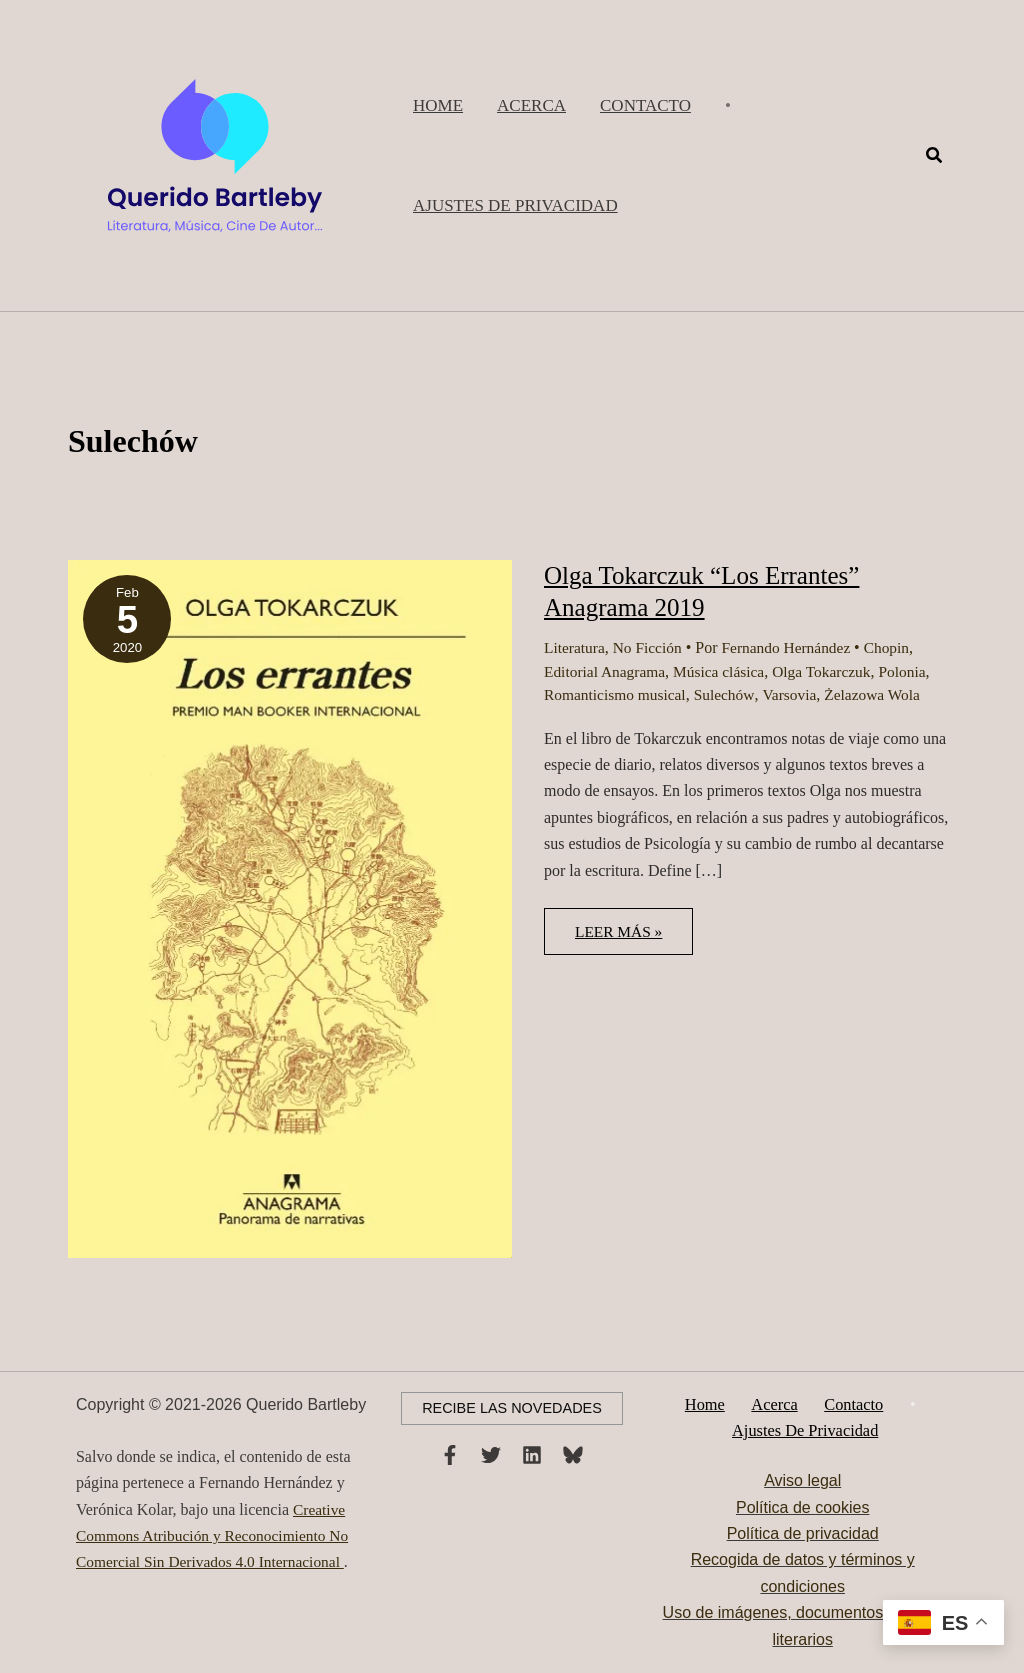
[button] (515, 206)
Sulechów (730, 694)
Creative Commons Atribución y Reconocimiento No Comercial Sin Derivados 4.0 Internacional (217, 1534)
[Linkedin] (532, 1454)
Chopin (897, 647)
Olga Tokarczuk (831, 671)
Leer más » (623, 939)
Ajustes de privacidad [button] (807, 1429)
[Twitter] (491, 1454)
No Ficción (651, 647)
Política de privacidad (803, 1534)
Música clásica (725, 671)
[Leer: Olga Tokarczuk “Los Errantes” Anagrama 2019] (290, 907)
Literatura (575, 647)
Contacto (848, 1403)
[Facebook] (450, 1454)
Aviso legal (802, 1481)
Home (715, 1403)
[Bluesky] (573, 1454)
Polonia (914, 671)
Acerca (777, 1403)
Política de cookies (802, 1507)
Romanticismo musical (617, 694)
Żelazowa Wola (882, 694)
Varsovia (797, 694)
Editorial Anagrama (607, 671)
